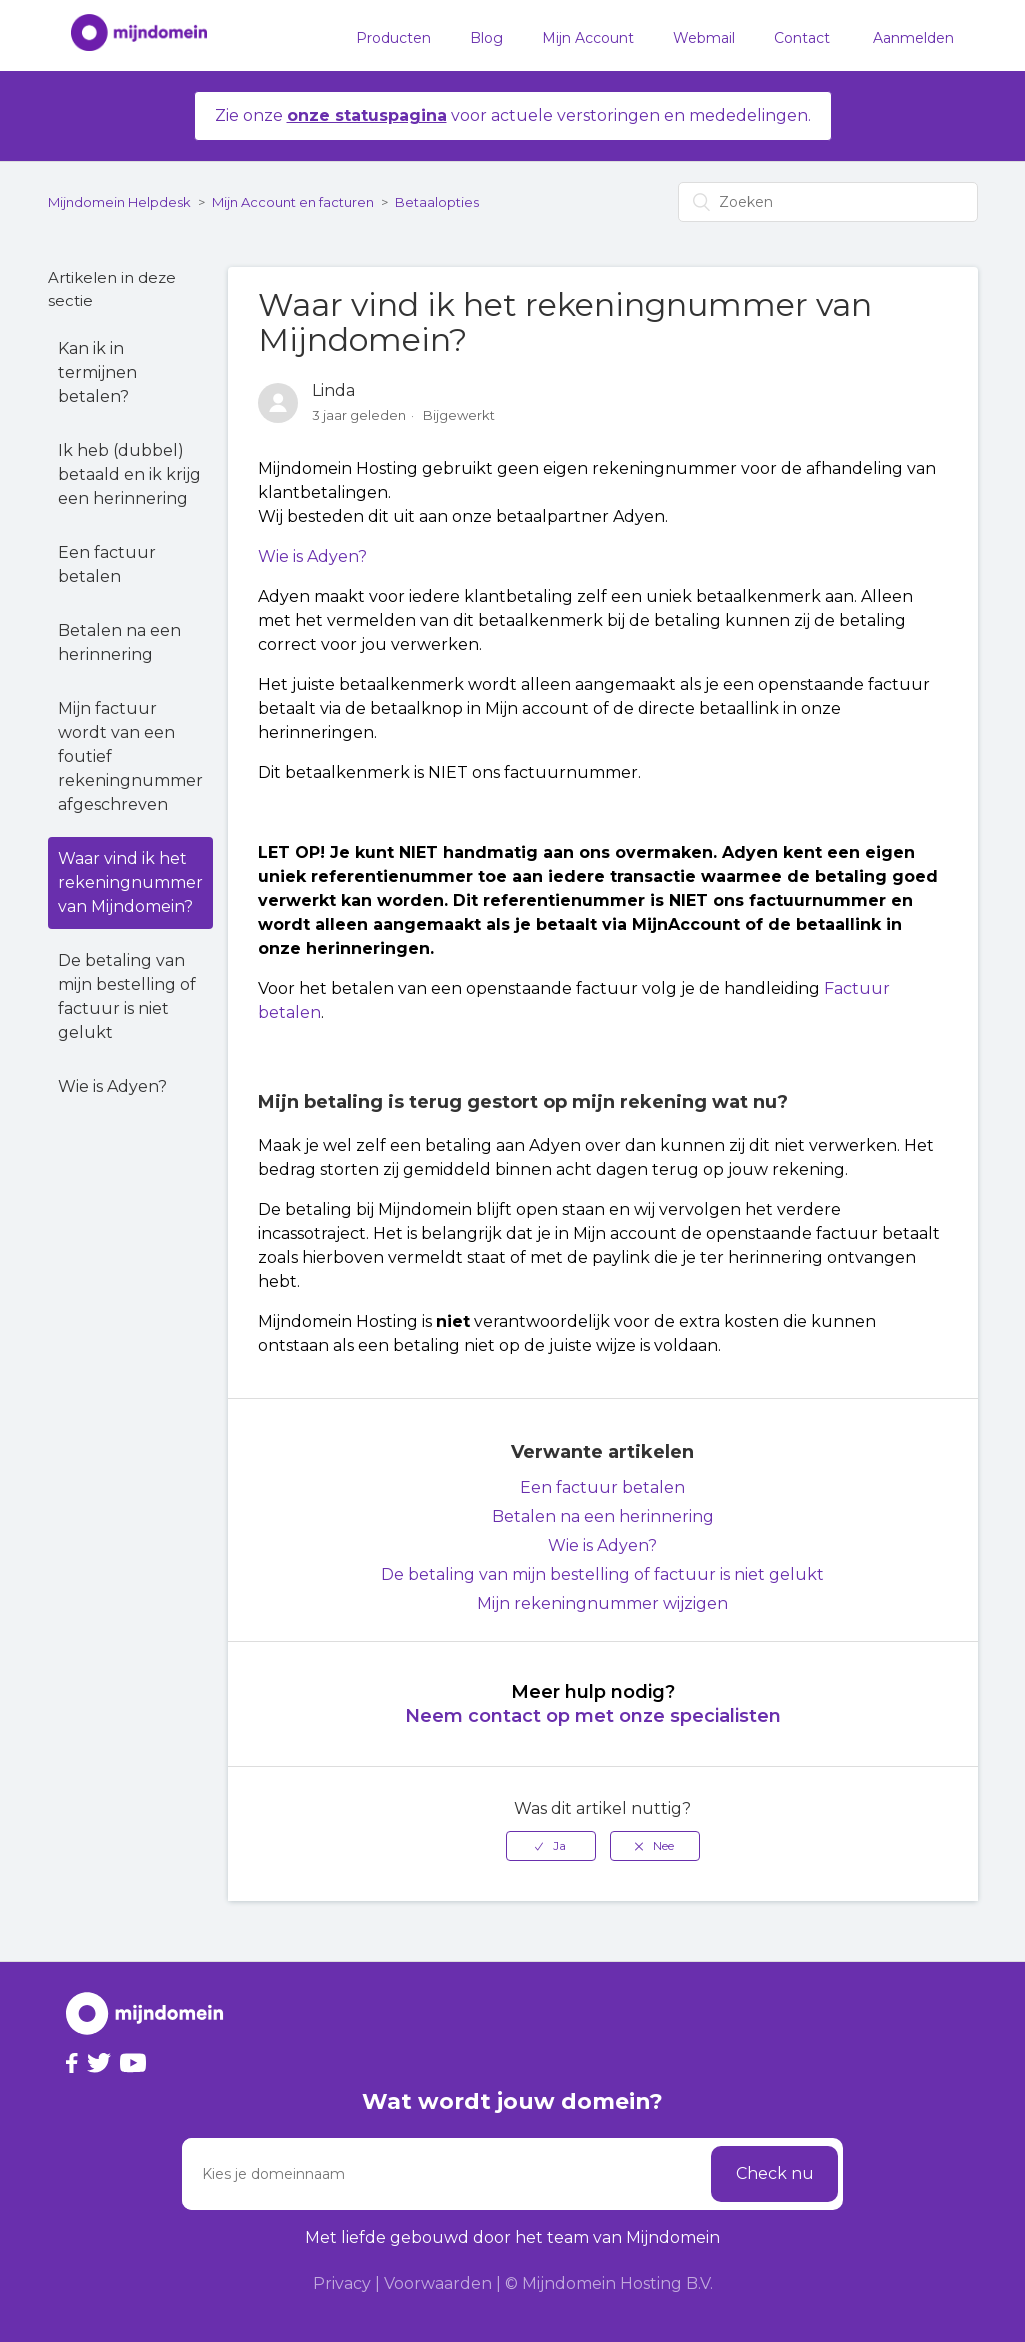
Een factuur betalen (107, 564)
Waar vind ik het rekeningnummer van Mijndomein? (130, 882)
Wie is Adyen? (112, 1086)
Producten (393, 38)
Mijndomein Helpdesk (119, 202)
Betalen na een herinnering (119, 642)
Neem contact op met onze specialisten (593, 1716)
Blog (486, 38)
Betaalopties (437, 202)
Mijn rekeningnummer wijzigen (602, 1603)
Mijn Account (588, 38)
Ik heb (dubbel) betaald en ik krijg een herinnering (129, 474)
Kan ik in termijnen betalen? (97, 372)
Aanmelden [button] (913, 38)
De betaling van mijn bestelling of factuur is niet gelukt (127, 996)
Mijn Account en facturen (293, 202)
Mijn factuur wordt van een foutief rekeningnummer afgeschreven (130, 756)
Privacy (342, 2283)
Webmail (704, 38)
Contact (802, 38)
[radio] (551, 1846)
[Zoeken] (828, 202)
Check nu (775, 2173)
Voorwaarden (438, 2283)
